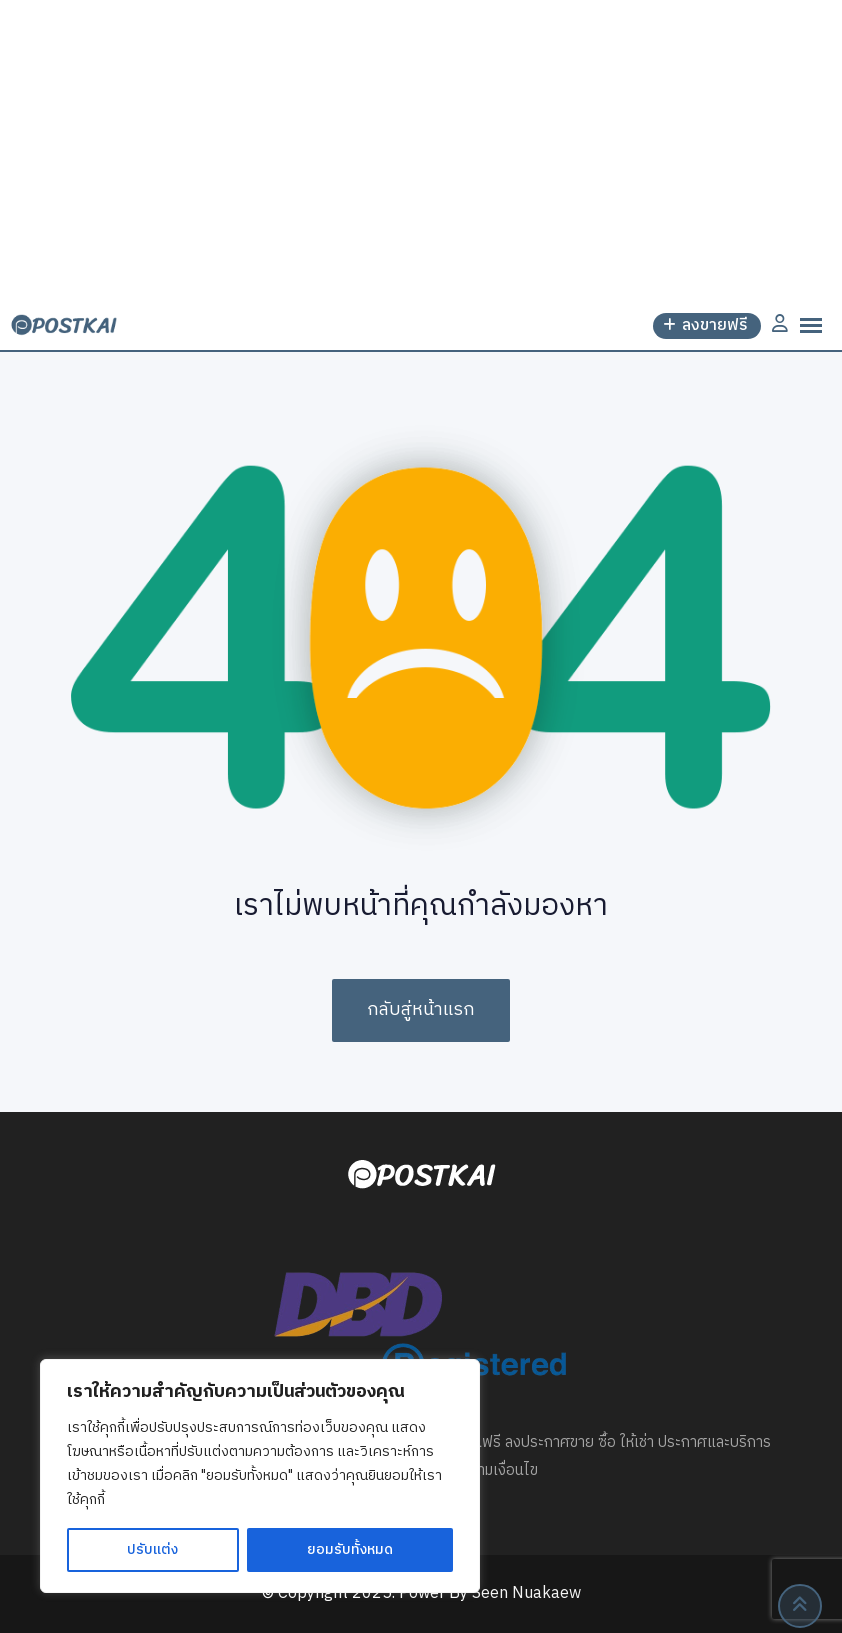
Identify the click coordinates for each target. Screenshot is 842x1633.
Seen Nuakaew (526, 1593)
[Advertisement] (421, 150)
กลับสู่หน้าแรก (421, 1010)
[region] (260, 1476)
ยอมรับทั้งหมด (350, 1549)
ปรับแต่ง (152, 1549)
